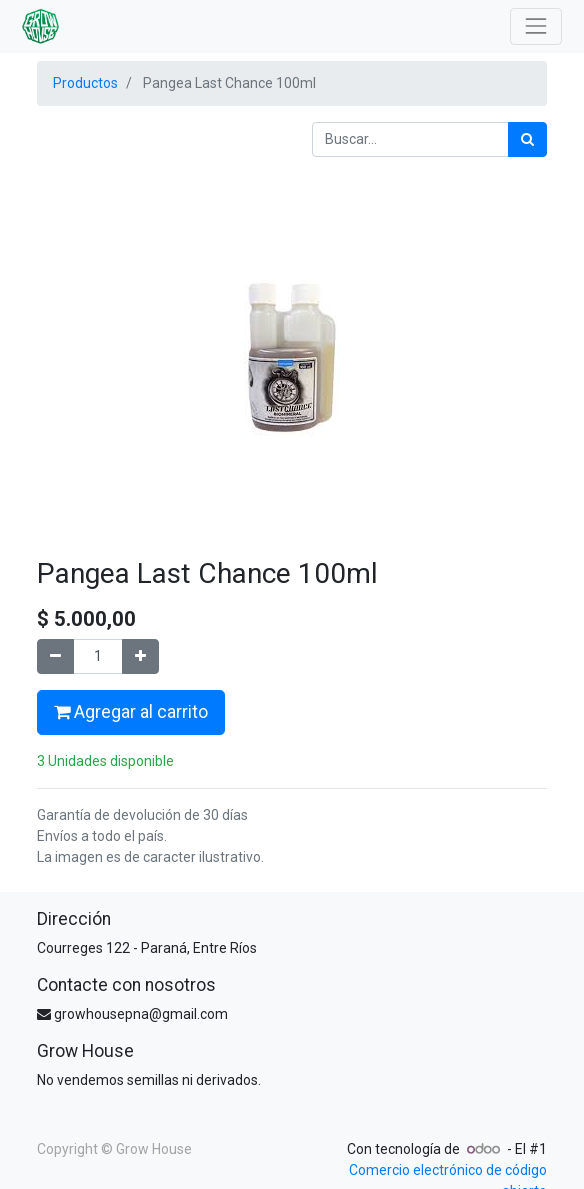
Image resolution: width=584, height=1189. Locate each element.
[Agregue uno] (140, 656)
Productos (85, 83)
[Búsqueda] (527, 139)
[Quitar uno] (55, 656)
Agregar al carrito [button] (131, 712)
